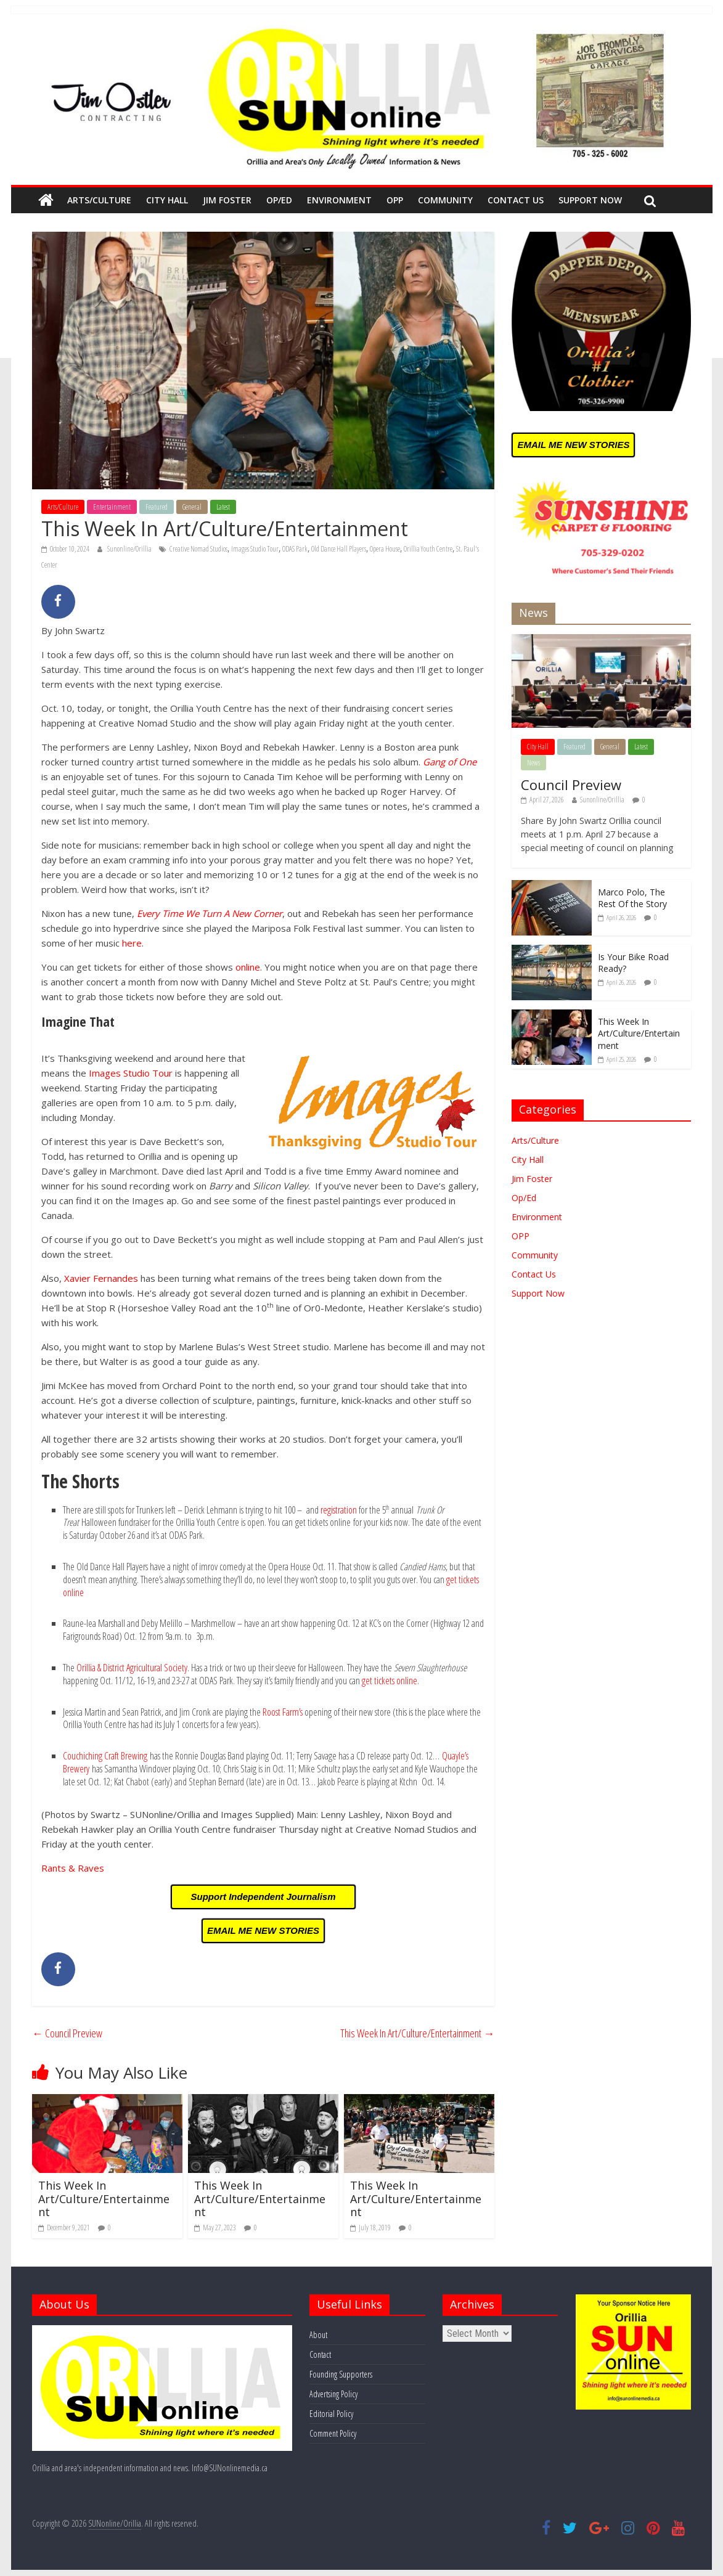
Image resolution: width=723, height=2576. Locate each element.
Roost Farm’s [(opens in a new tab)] (283, 1712)
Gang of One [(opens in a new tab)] (449, 762)
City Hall (167, 200)
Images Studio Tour (255, 549)
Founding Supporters (340, 2374)
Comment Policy (332, 2433)
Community (445, 200)
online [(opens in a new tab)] (247, 967)
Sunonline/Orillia (130, 549)
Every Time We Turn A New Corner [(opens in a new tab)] (209, 913)
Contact (320, 2354)
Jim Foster (227, 200)
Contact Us (516, 200)
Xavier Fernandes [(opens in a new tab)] (101, 1278)
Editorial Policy (331, 2413)
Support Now (590, 200)
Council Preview (67, 2033)
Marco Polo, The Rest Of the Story (632, 898)
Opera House (385, 549)
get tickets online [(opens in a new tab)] (389, 1680)
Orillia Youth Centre (428, 549)
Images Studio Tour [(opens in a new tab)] (131, 1073)
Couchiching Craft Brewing (105, 1756)
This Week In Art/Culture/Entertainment (417, 2033)
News (533, 762)
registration (339, 1510)
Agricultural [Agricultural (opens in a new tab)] (145, 1667)
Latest (223, 507)
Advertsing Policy (333, 2394)
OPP (394, 200)
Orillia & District (101, 1667)
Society (175, 1667)
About (318, 2335)
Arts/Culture (99, 200)
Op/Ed (279, 200)
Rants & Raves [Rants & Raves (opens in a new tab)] (72, 1868)
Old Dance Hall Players (338, 549)
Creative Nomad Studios (198, 549)
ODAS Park (295, 549)
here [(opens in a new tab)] (132, 943)
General (192, 507)
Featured (156, 507)
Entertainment (112, 507)
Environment (339, 200)
